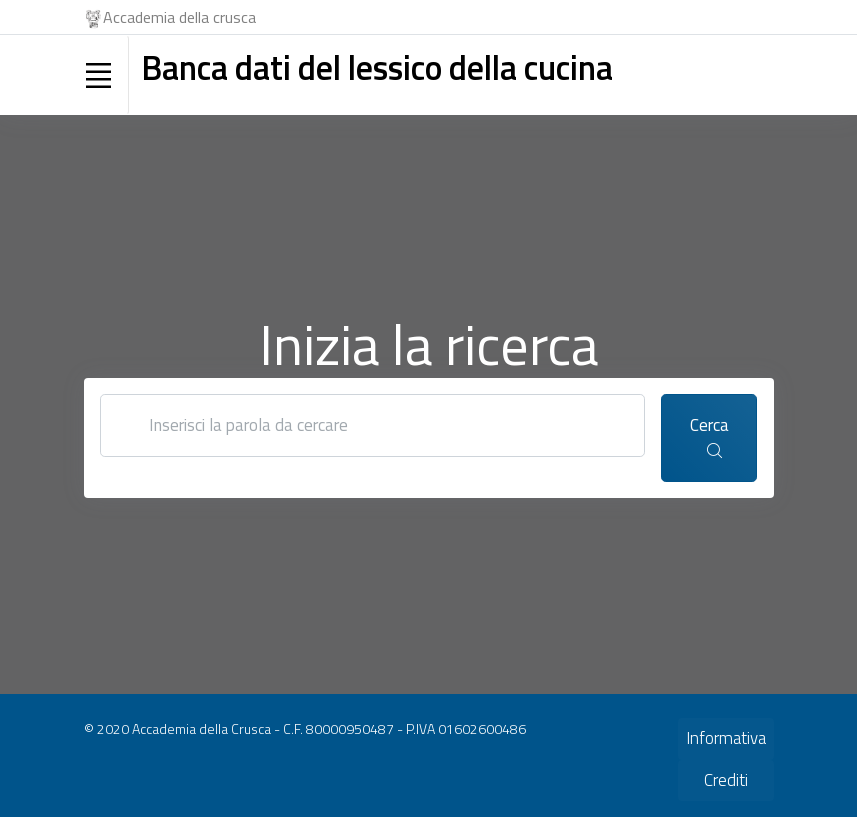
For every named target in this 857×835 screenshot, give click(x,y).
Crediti (726, 780)
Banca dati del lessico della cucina (377, 67)
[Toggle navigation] (99, 75)
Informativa (726, 738)
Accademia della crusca (170, 17)
